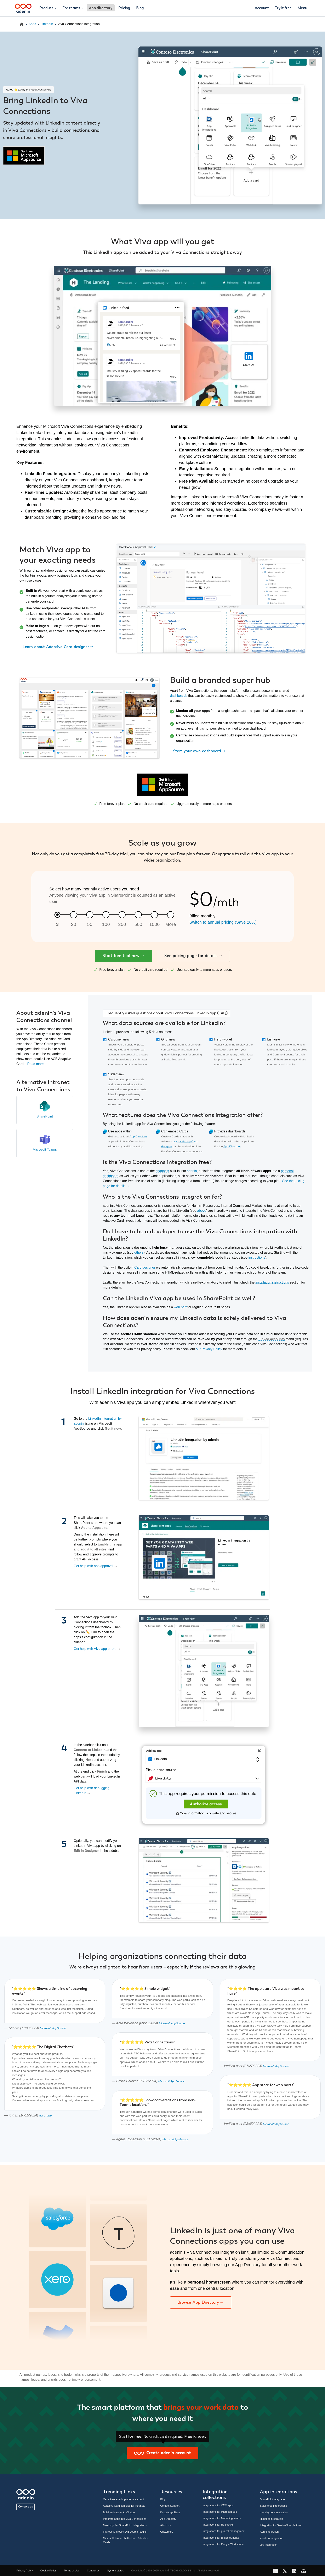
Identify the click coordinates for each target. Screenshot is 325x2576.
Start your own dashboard (199, 750)
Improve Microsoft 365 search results (125, 2531)
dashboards (178, 695)
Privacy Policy (24, 2570)
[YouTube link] (305, 2571)
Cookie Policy (48, 2570)
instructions (257, 1257)
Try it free (283, 8)
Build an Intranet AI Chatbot (119, 2512)
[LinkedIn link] (295, 2571)
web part (180, 1307)
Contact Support (169, 2505)
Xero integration (269, 2531)
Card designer (144, 1267)
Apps (32, 24)
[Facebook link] (277, 2571)
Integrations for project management (224, 2531)
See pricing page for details (193, 955)
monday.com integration (274, 2512)
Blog (140, 8)
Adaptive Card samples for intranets (124, 2505)
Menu (302, 8)
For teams (71, 8)
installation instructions (272, 1282)
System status (115, 2570)
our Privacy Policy (209, 1349)
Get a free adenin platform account (123, 2499)
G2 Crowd (45, 2115)
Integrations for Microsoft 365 (220, 2511)
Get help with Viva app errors (97, 1648)
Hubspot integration (271, 2518)
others (138, 1252)
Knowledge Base (170, 2512)
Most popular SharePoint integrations (125, 2525)
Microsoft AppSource (53, 2028)
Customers (166, 2531)
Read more (37, 1064)
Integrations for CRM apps (218, 2505)
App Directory (138, 1136)
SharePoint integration (273, 2499)
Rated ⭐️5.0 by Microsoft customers (28, 89)
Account (262, 8)
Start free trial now (123, 955)
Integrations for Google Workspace (223, 2544)
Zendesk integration (271, 2538)
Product (46, 8)
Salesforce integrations (273, 2505)
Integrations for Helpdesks (218, 2524)
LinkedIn (47, 24)
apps (215, 804)
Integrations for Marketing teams (222, 2518)
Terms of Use (71, 2570)
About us (165, 2525)
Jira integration (268, 2544)
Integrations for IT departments (221, 2537)
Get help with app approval (96, 1566)
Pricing (124, 8)
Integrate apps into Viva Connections (124, 2518)
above (201, 1210)
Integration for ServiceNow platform (281, 2525)
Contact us (25, 2506)
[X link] (286, 2571)
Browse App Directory (200, 2302)
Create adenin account (162, 2453)
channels (162, 1171)
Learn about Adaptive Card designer (58, 646)
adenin (192, 1171)
